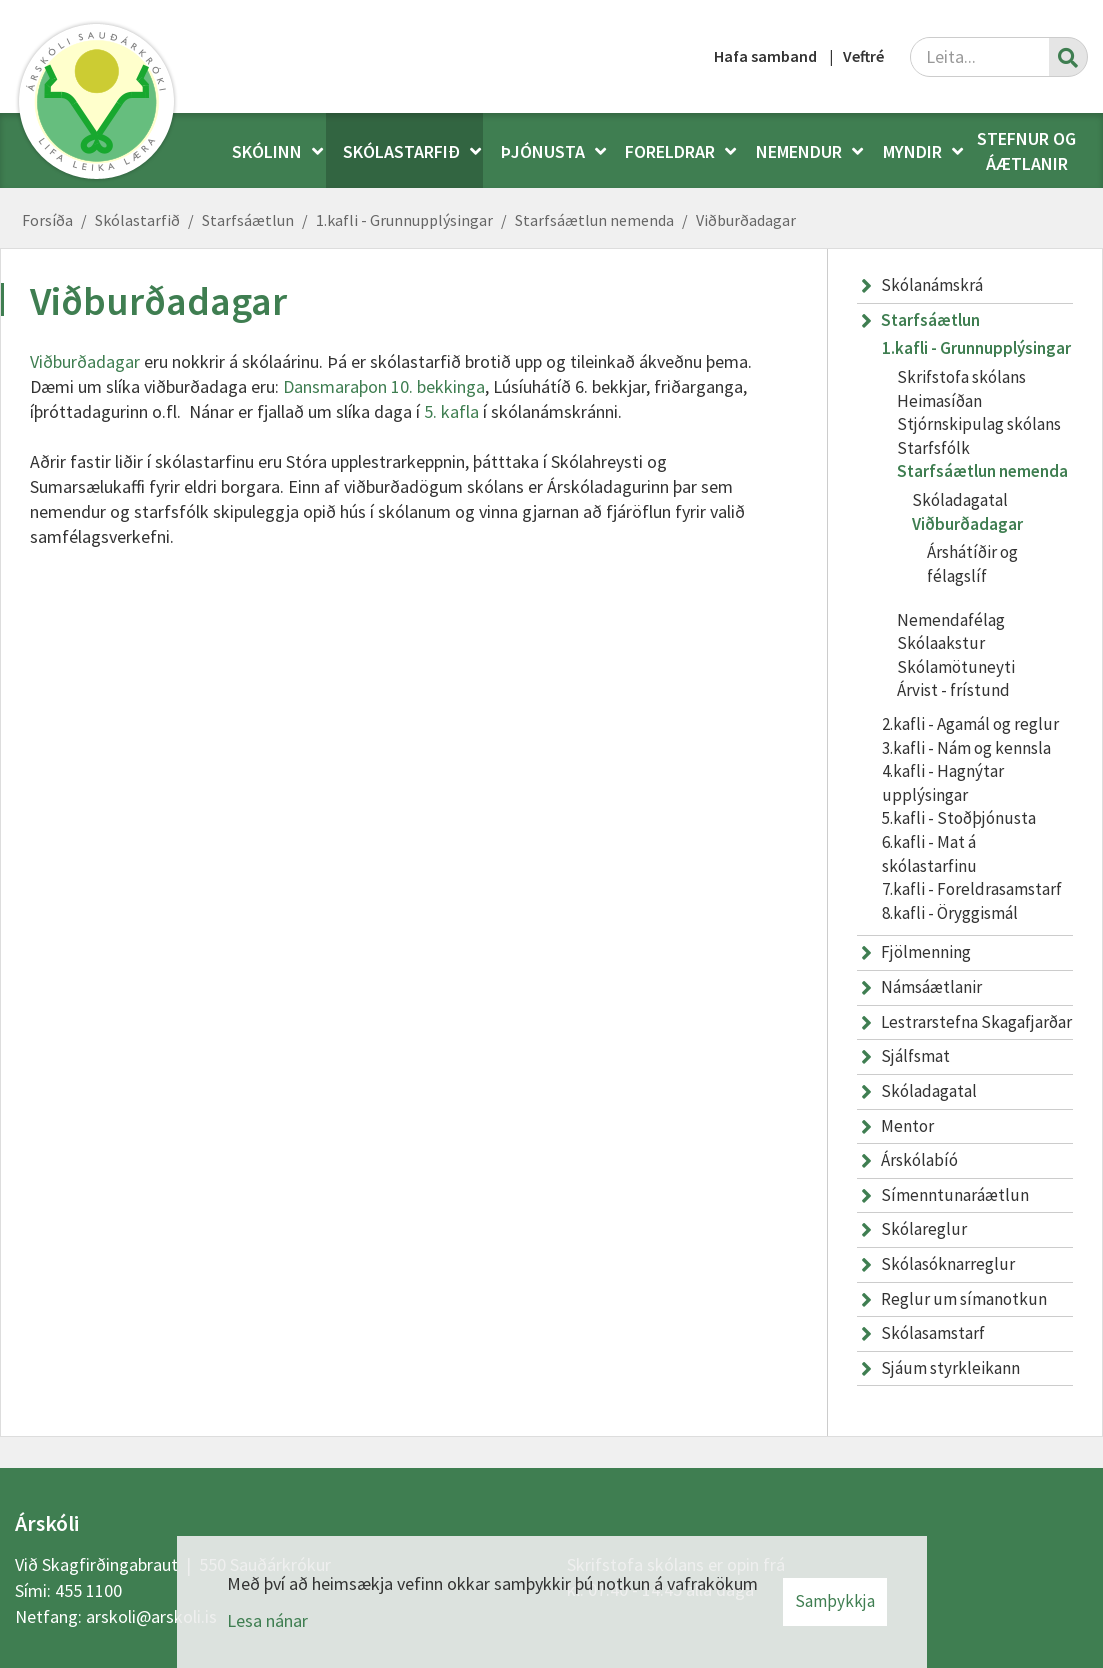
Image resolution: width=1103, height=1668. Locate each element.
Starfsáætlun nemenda (594, 220)
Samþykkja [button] (835, 1601)
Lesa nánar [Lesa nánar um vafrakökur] (267, 1620)
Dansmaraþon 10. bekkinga (384, 386)
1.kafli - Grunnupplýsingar (404, 220)
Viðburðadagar (746, 220)
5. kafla (451, 411)
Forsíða (47, 220)
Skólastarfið (137, 220)
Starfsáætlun (248, 220)
